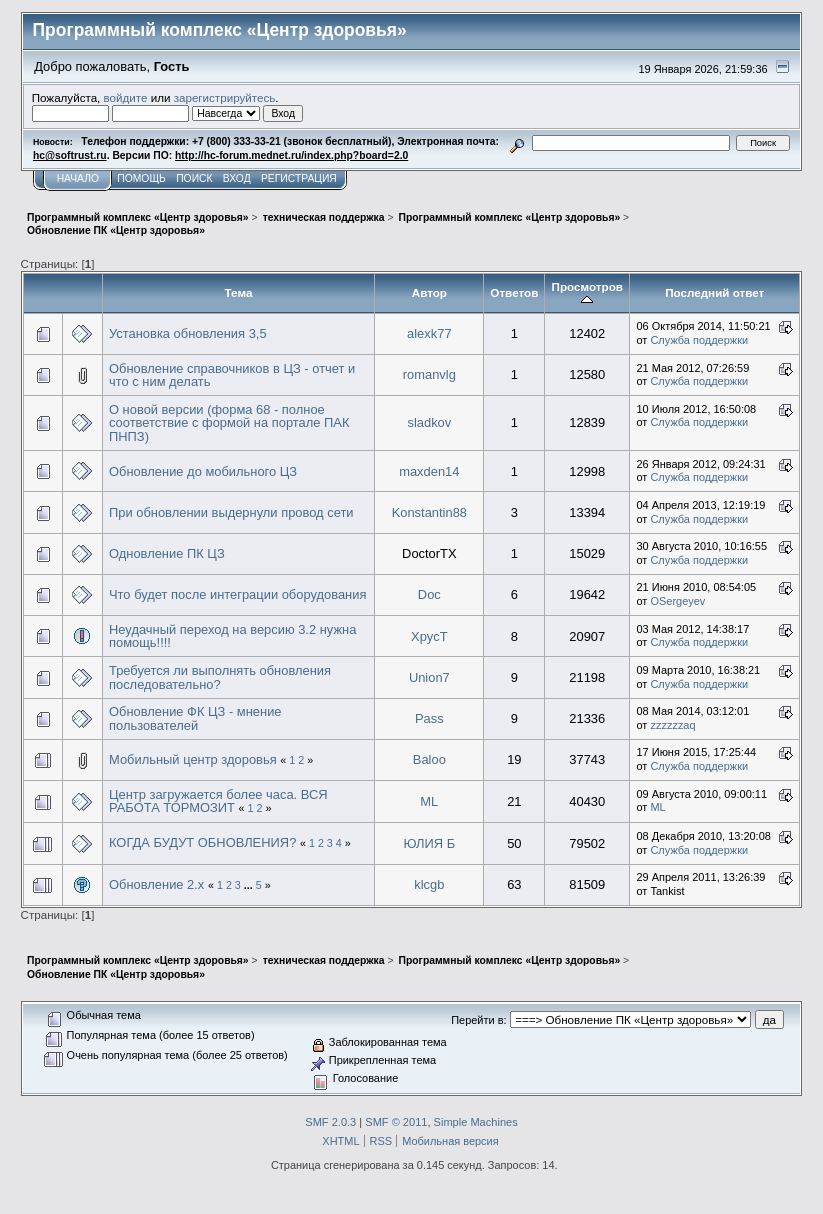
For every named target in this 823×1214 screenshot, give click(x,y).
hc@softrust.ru (70, 155)
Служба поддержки (699, 340)
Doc (429, 594)
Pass (429, 718)
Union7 (429, 677)
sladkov (429, 422)
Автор (429, 292)
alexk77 (429, 333)
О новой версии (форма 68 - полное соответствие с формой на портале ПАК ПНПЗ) (229, 423)
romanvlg (429, 374)
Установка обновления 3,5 (188, 333)
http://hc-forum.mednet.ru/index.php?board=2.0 (291, 155)
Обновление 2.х (156, 884)
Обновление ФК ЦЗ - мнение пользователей (195, 718)
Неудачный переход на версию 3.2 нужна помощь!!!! (232, 636)
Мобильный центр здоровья (193, 759)
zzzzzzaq (672, 725)
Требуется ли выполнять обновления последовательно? (220, 677)
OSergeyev (677, 601)
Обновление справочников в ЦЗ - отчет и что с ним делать (232, 375)
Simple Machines (476, 1122)
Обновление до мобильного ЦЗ (203, 471)
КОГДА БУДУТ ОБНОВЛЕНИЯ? (202, 842)
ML (429, 801)
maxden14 (429, 471)
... (250, 885)
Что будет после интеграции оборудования (237, 594)
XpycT (429, 636)
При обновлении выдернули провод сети (231, 512)
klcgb (429, 884)
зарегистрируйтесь (225, 97)
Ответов (514, 292)
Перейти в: (478, 1020)
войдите (126, 97)
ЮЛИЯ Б (430, 843)
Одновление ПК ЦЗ (167, 553)
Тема (239, 292)
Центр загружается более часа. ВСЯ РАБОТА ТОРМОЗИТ (218, 801)
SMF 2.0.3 (330, 1122)
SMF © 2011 (396, 1122)
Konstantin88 (429, 512)
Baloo (429, 759)
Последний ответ (714, 292)
